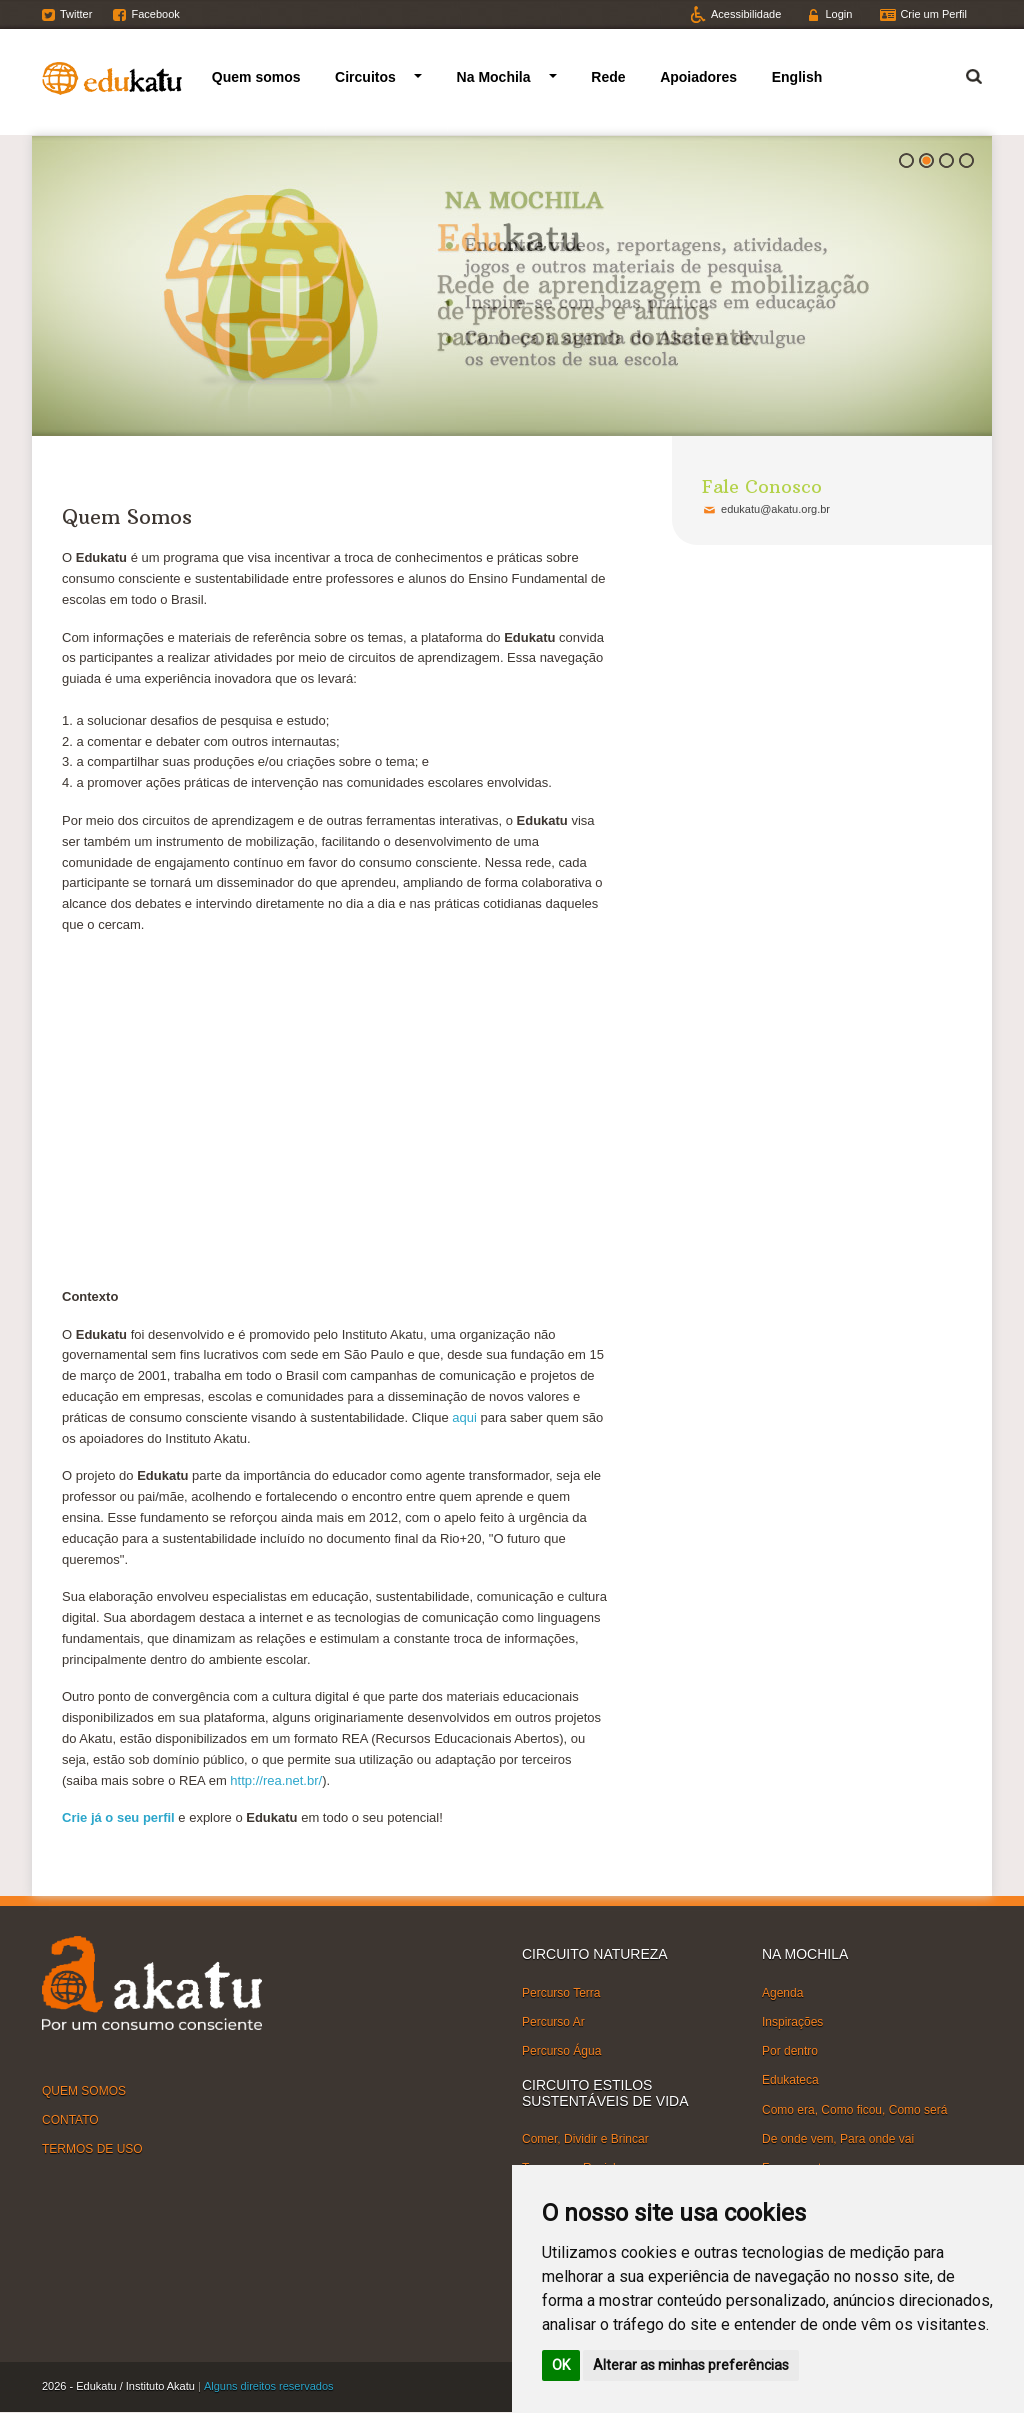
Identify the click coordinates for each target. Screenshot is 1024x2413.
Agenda (782, 1993)
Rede (608, 77)
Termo (962, 73)
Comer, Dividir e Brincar (585, 2139)
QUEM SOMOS (84, 2091)
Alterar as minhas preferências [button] (691, 2365)
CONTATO (70, 2120)
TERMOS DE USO (92, 2149)
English (797, 77)
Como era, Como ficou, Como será (854, 2109)
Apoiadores (698, 77)
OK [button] (561, 2365)
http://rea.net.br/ (276, 1780)
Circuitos (365, 77)
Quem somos (256, 77)
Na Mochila (494, 77)
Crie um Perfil (933, 14)
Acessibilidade (746, 14)
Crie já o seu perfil (118, 1817)
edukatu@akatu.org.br (775, 509)
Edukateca (790, 2080)
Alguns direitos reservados (269, 2386)
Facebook (155, 14)
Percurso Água (561, 2051)
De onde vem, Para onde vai (838, 2139)
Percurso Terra (561, 1993)
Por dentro (790, 2051)
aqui (464, 1417)
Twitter (76, 14)
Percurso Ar (553, 2022)
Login (838, 14)
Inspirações (792, 2022)
